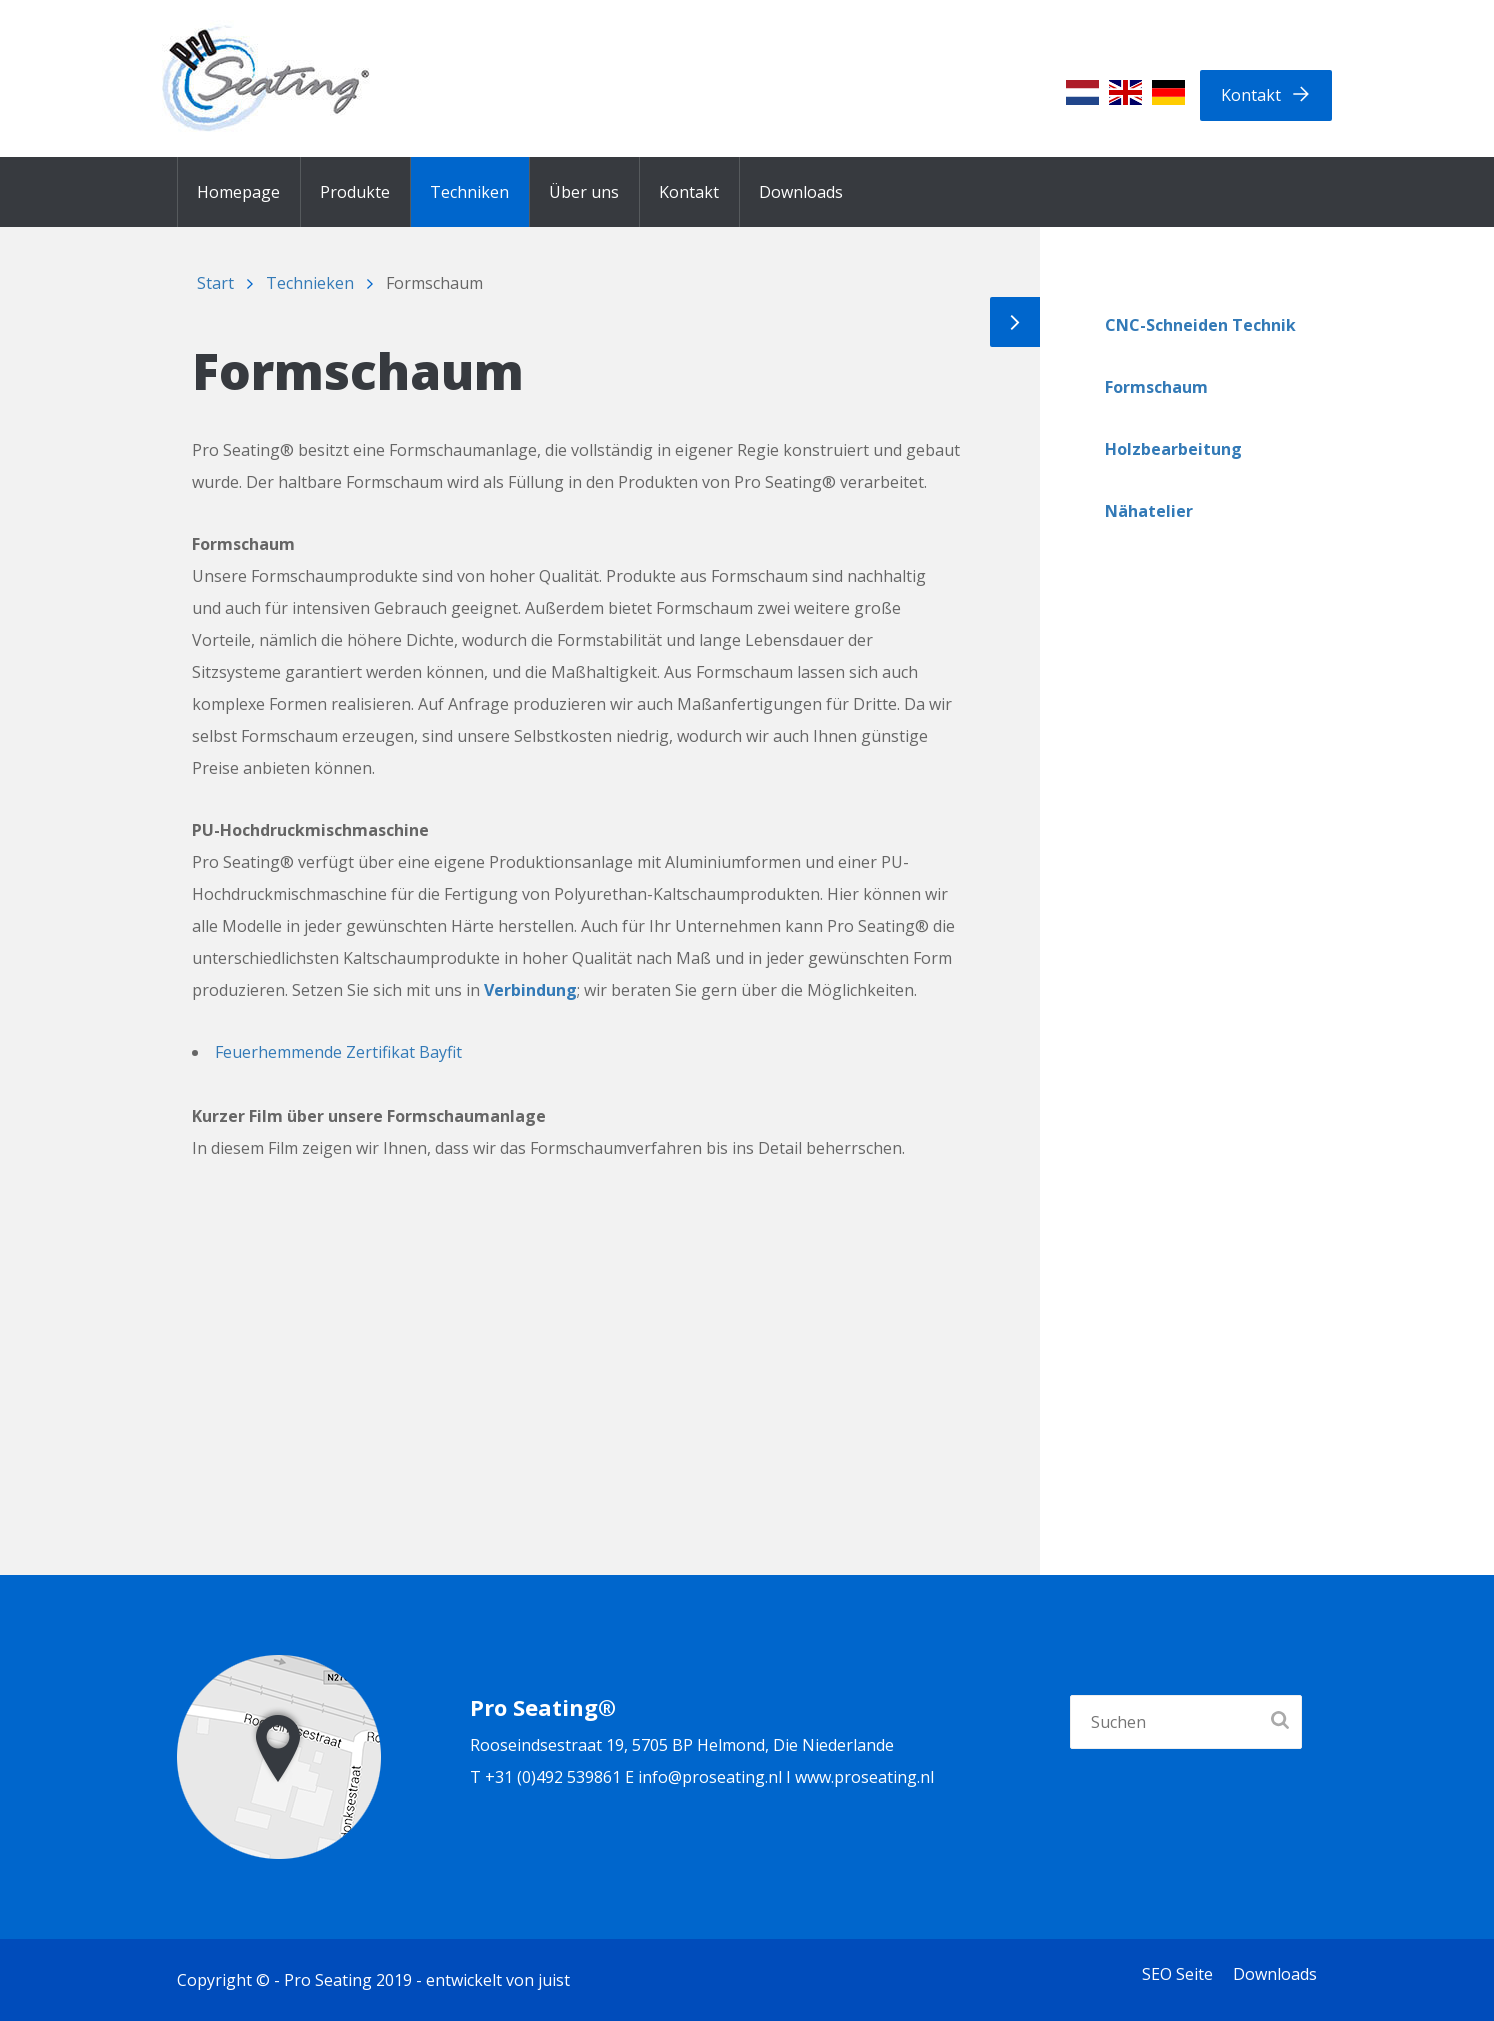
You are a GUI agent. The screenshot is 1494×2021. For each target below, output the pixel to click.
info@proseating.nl (710, 1777)
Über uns (584, 192)
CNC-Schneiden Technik (1200, 325)
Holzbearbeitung (1173, 449)
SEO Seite (1177, 1974)
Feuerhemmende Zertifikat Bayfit (338, 1052)
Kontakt (1251, 95)
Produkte (355, 192)
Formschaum (1156, 387)
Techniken (469, 192)
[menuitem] (1082, 92)
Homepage (238, 192)
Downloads (801, 192)
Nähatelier (1149, 511)
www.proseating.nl (864, 1777)
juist (554, 1980)
